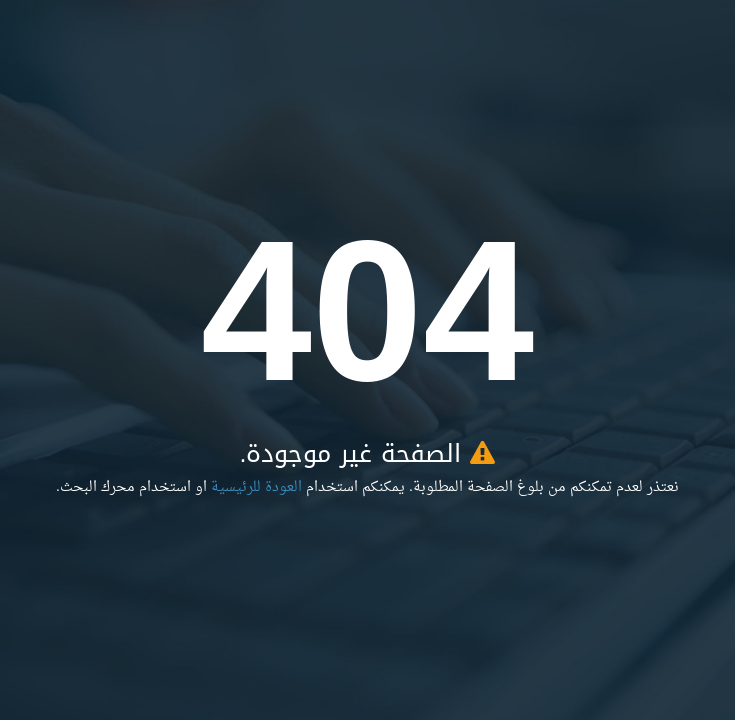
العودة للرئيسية (256, 487)
